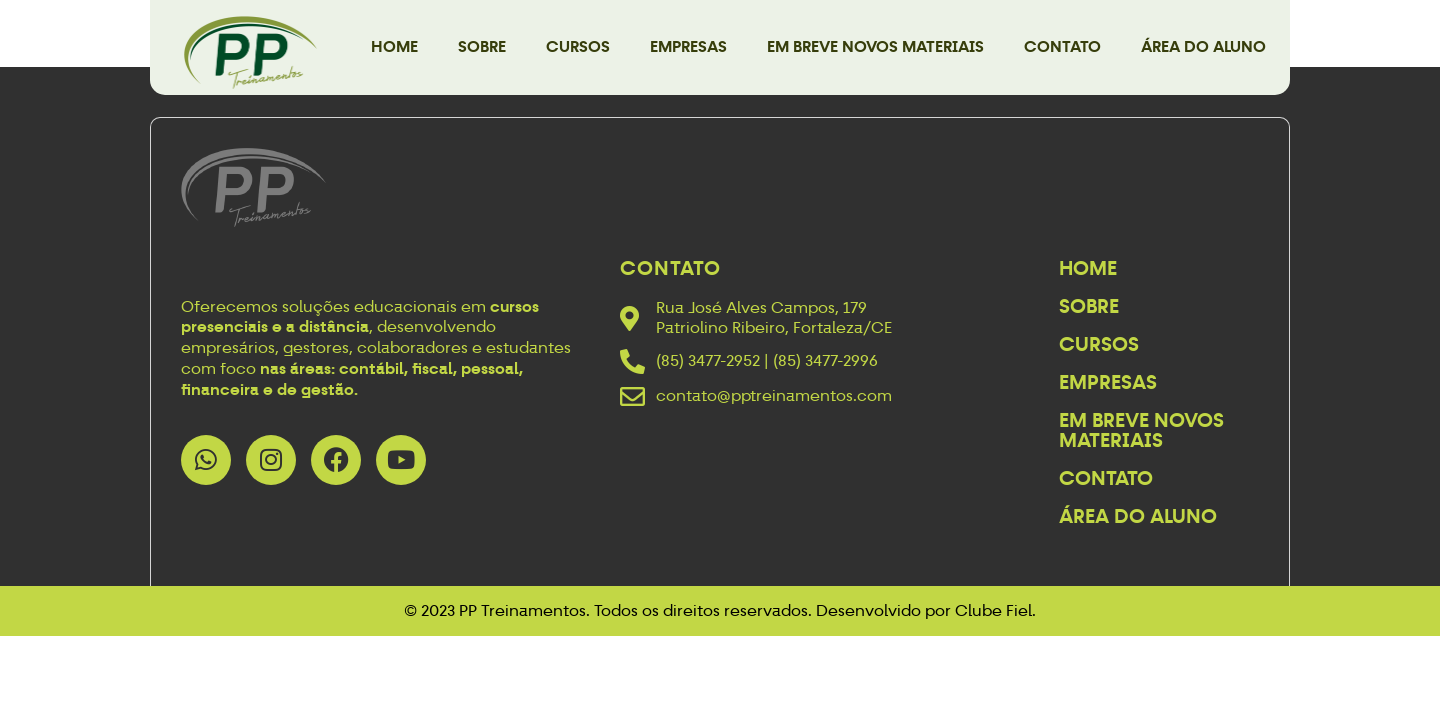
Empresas (688, 46)
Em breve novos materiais (875, 46)
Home (394, 46)
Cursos (578, 46)
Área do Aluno (1203, 46)
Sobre (482, 46)
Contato (1062, 46)
